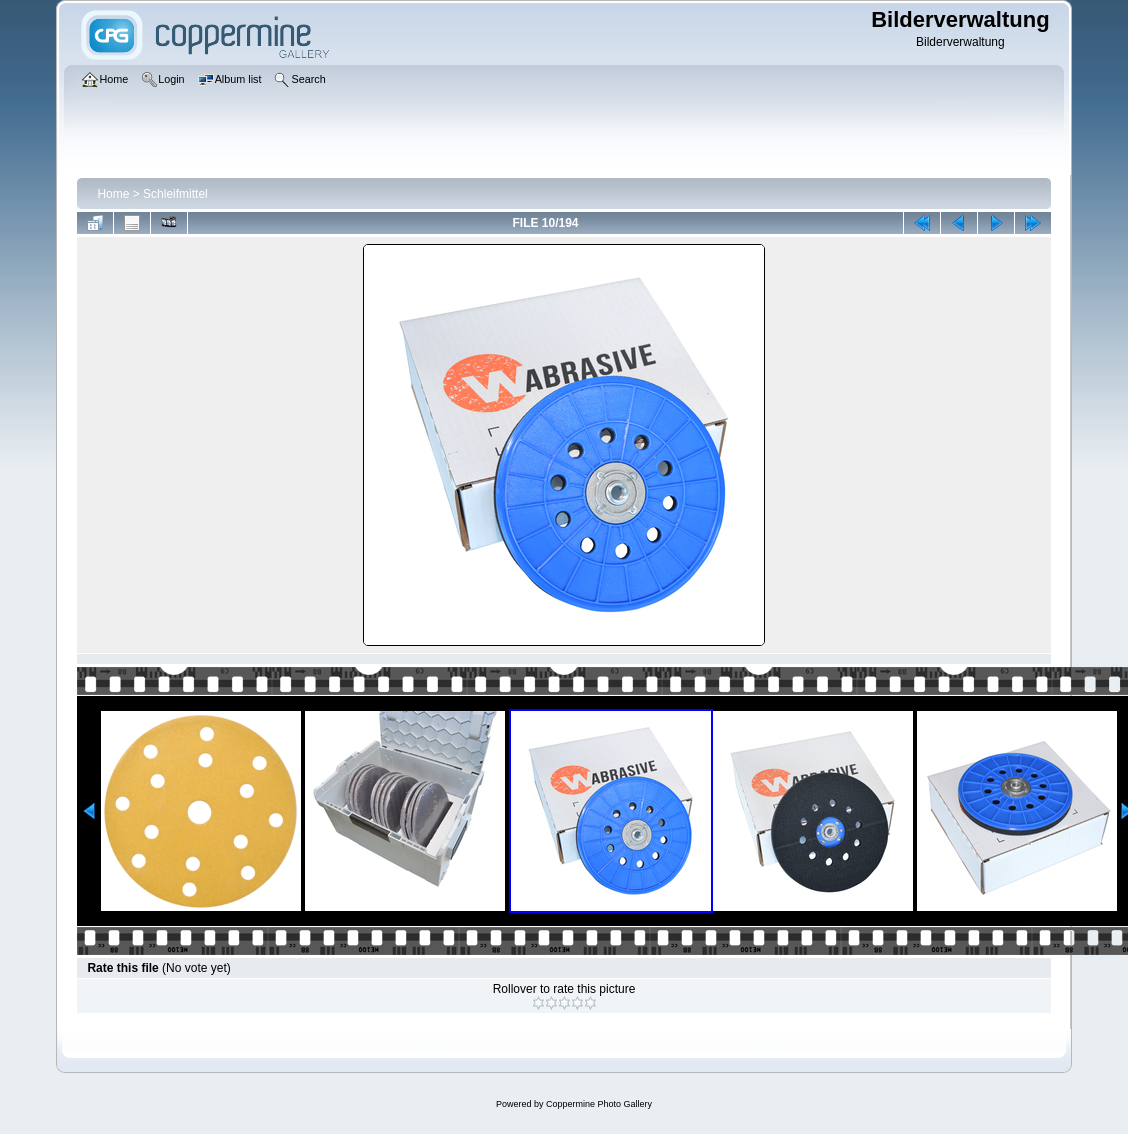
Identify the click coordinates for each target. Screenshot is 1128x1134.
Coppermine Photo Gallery (599, 1104)
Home (113, 194)
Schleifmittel (175, 194)
